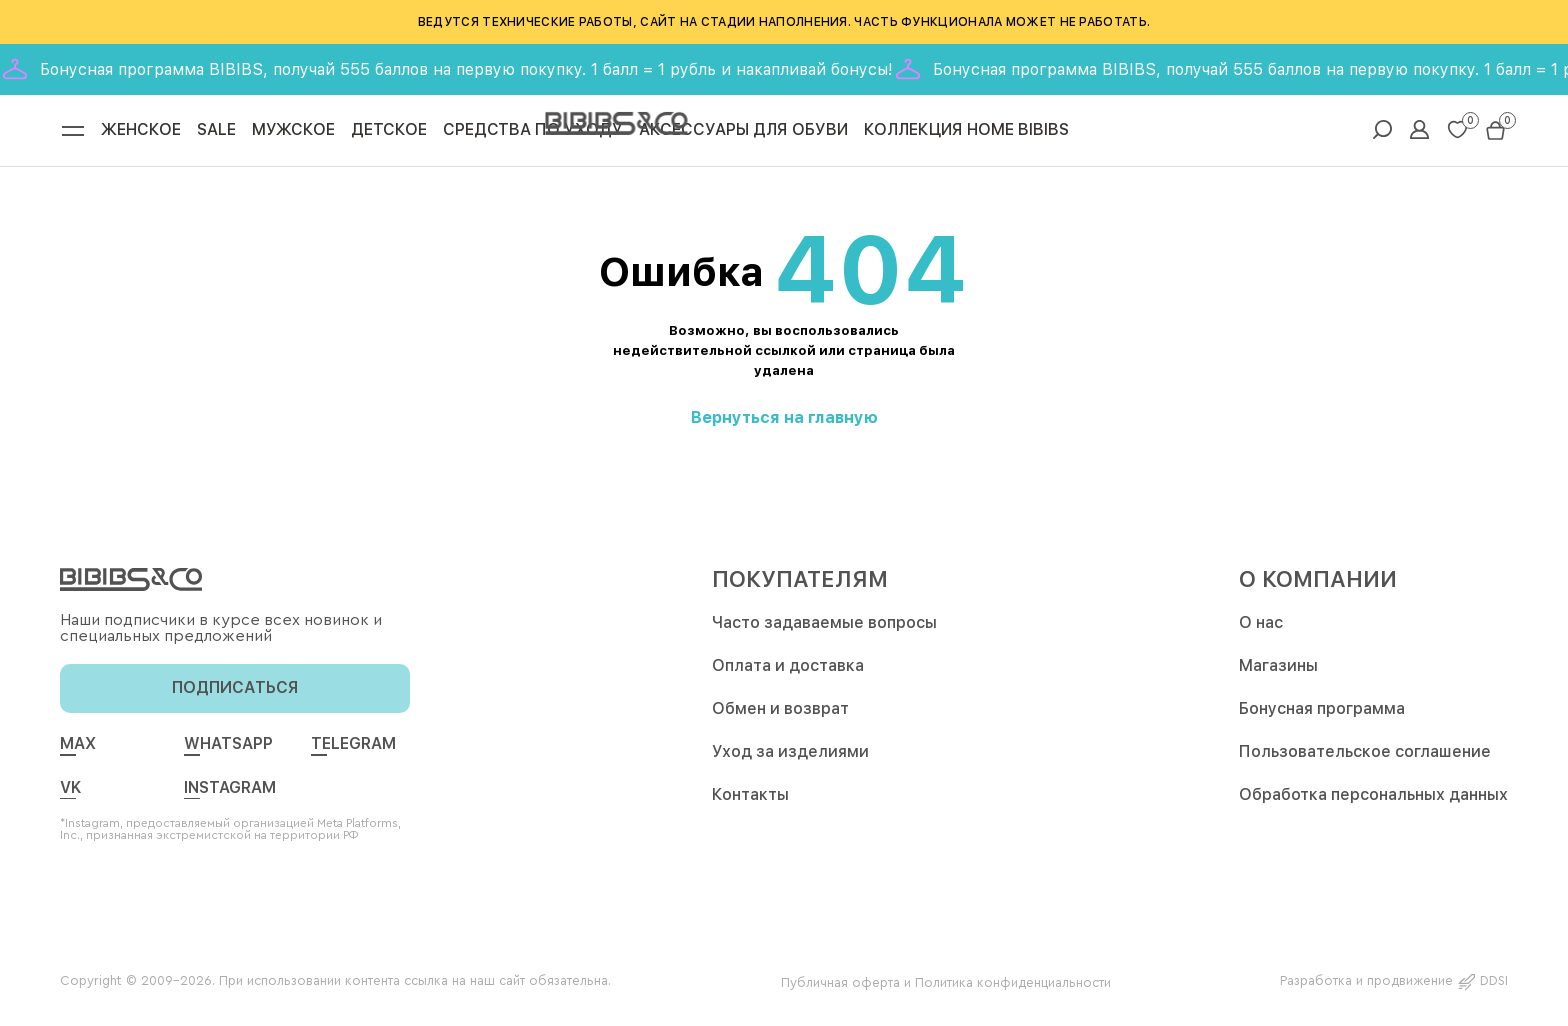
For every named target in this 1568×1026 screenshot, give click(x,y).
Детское (389, 133)
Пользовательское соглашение (1365, 757)
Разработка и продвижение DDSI (1394, 986)
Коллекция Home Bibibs (966, 133)
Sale (216, 133)
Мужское (293, 133)
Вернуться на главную (784, 423)
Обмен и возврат (780, 714)
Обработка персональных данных (1373, 800)
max (78, 750)
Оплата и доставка (788, 671)
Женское (141, 133)
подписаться (235, 693)
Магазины (1278, 671)
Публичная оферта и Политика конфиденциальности (946, 986)
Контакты (750, 800)
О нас (1261, 628)
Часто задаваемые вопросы (824, 628)
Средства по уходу (533, 133)
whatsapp (228, 750)
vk (70, 794)
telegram (353, 750)
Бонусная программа (1322, 714)
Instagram (230, 794)
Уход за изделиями (790, 757)
